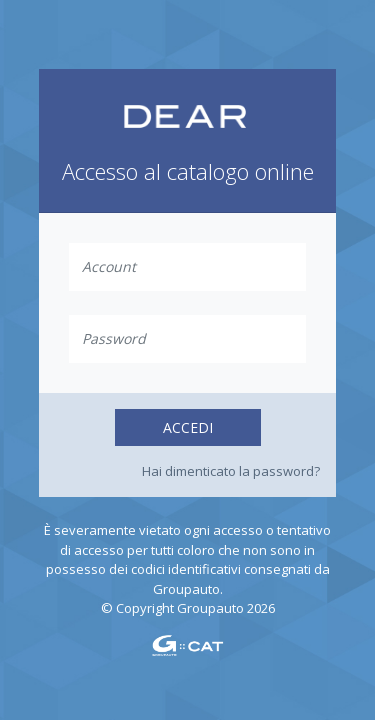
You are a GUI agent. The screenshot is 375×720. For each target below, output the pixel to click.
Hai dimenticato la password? (231, 471)
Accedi (188, 427)
